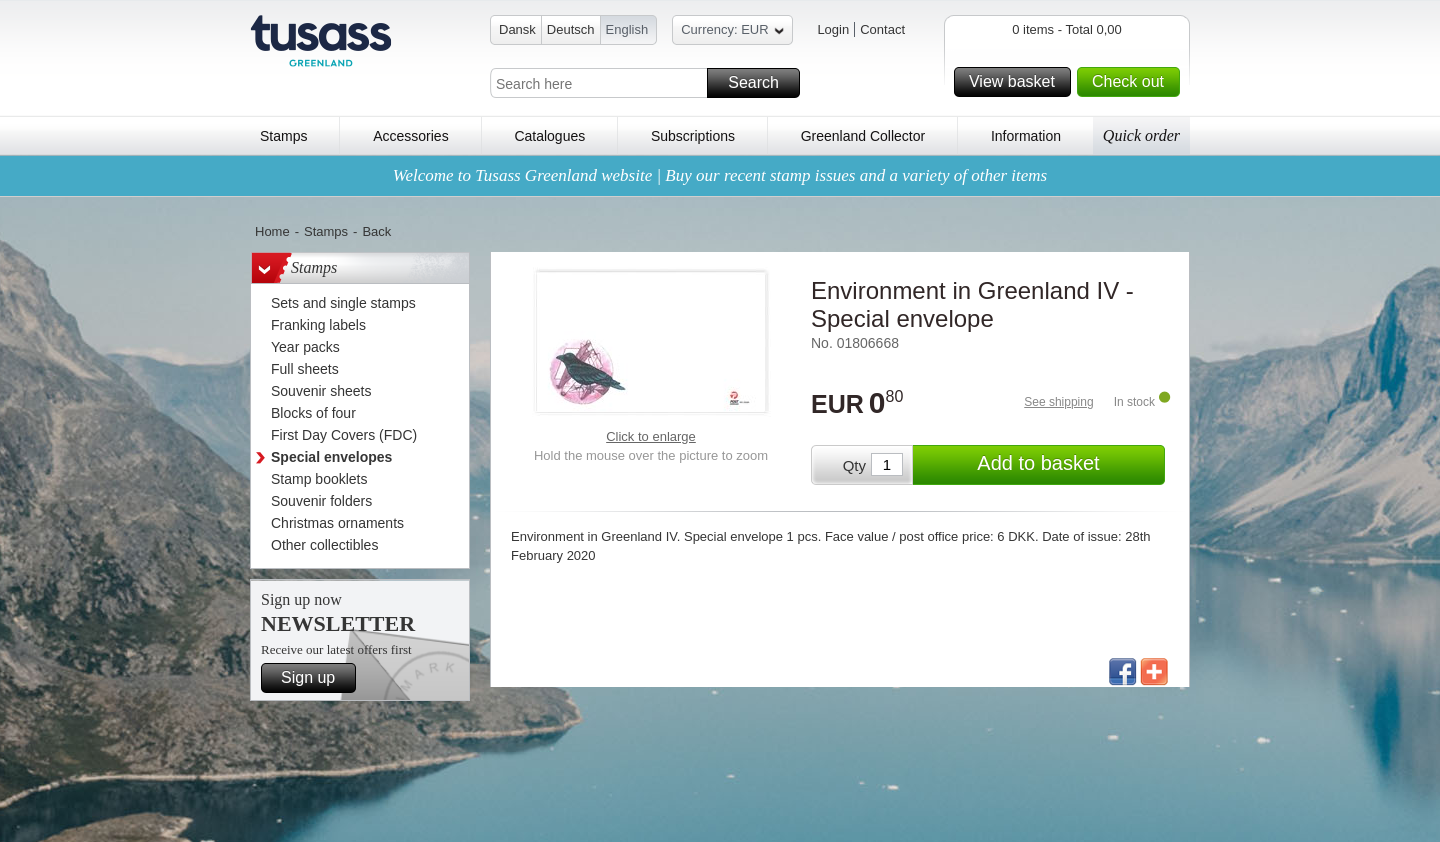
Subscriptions (693, 136)
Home (272, 231)
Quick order (1141, 135)
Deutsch (571, 29)
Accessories (410, 136)
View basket (1017, 82)
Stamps (283, 136)
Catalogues (549, 136)
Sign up (315, 678)
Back (376, 231)
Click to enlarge (651, 436)
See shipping (1058, 402)
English (627, 29)
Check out (1133, 82)
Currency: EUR (732, 32)
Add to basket (1068, 465)
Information (1026, 136)
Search (761, 83)
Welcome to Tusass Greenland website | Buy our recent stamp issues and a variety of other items (720, 175)
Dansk (517, 29)
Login (833, 29)
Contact (882, 29)
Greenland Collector (863, 136)
